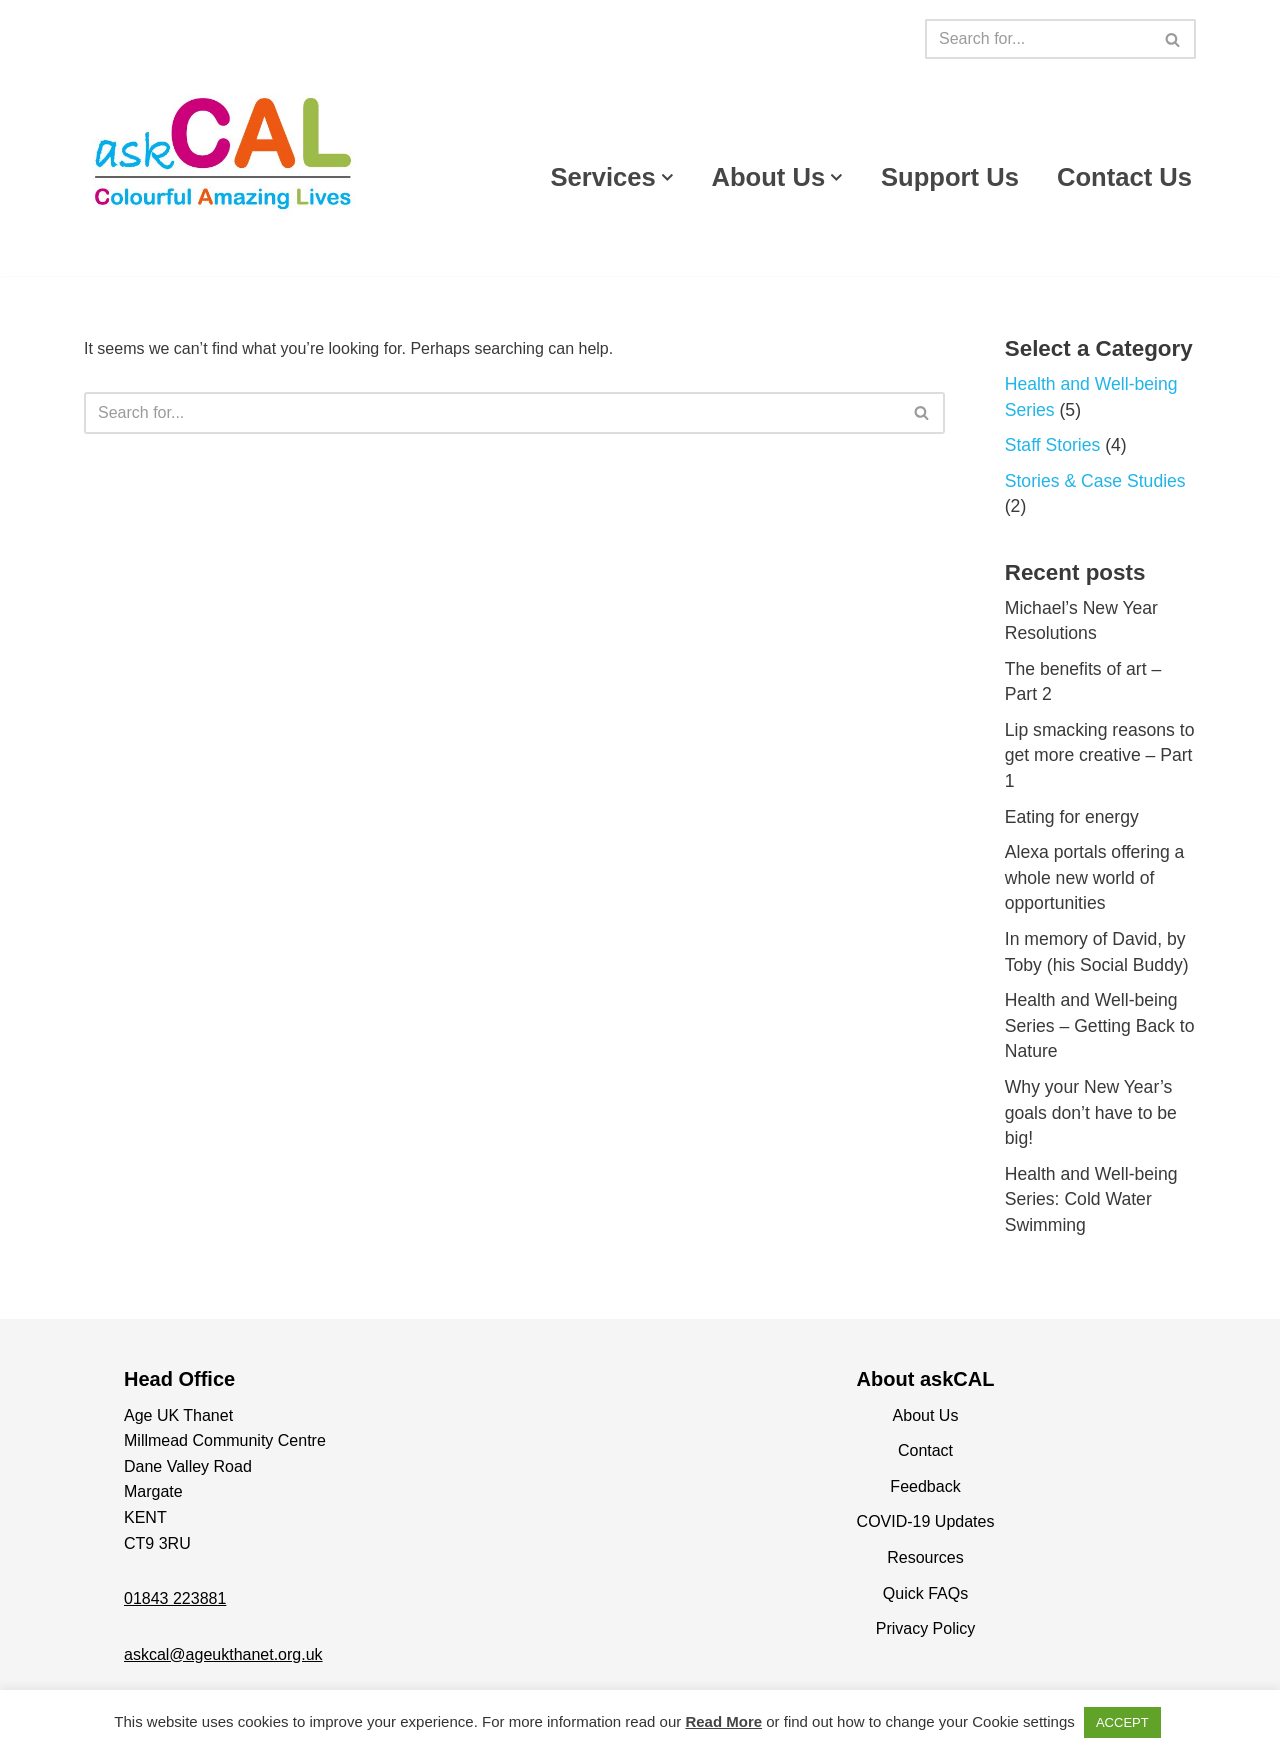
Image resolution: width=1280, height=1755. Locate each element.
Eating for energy (1072, 817)
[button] (667, 177)
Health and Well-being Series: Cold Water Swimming (1091, 1199)
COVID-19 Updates (926, 1521)
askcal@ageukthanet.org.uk (223, 1654)
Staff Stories (1053, 445)
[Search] (1038, 39)
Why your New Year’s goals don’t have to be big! (1091, 1112)
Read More (723, 1721)
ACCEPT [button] (1122, 1722)
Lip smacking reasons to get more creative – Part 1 (1100, 755)
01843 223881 (175, 1598)
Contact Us (1124, 177)
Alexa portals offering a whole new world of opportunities (1095, 877)
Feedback (925, 1486)
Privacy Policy (926, 1628)
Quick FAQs (925, 1593)
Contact (925, 1450)
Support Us (950, 177)
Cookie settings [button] (1023, 1721)
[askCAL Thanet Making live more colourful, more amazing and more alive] (224, 152)
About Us (926, 1415)
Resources (925, 1557)
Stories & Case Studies (1095, 481)
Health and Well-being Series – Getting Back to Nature (1100, 1025)
